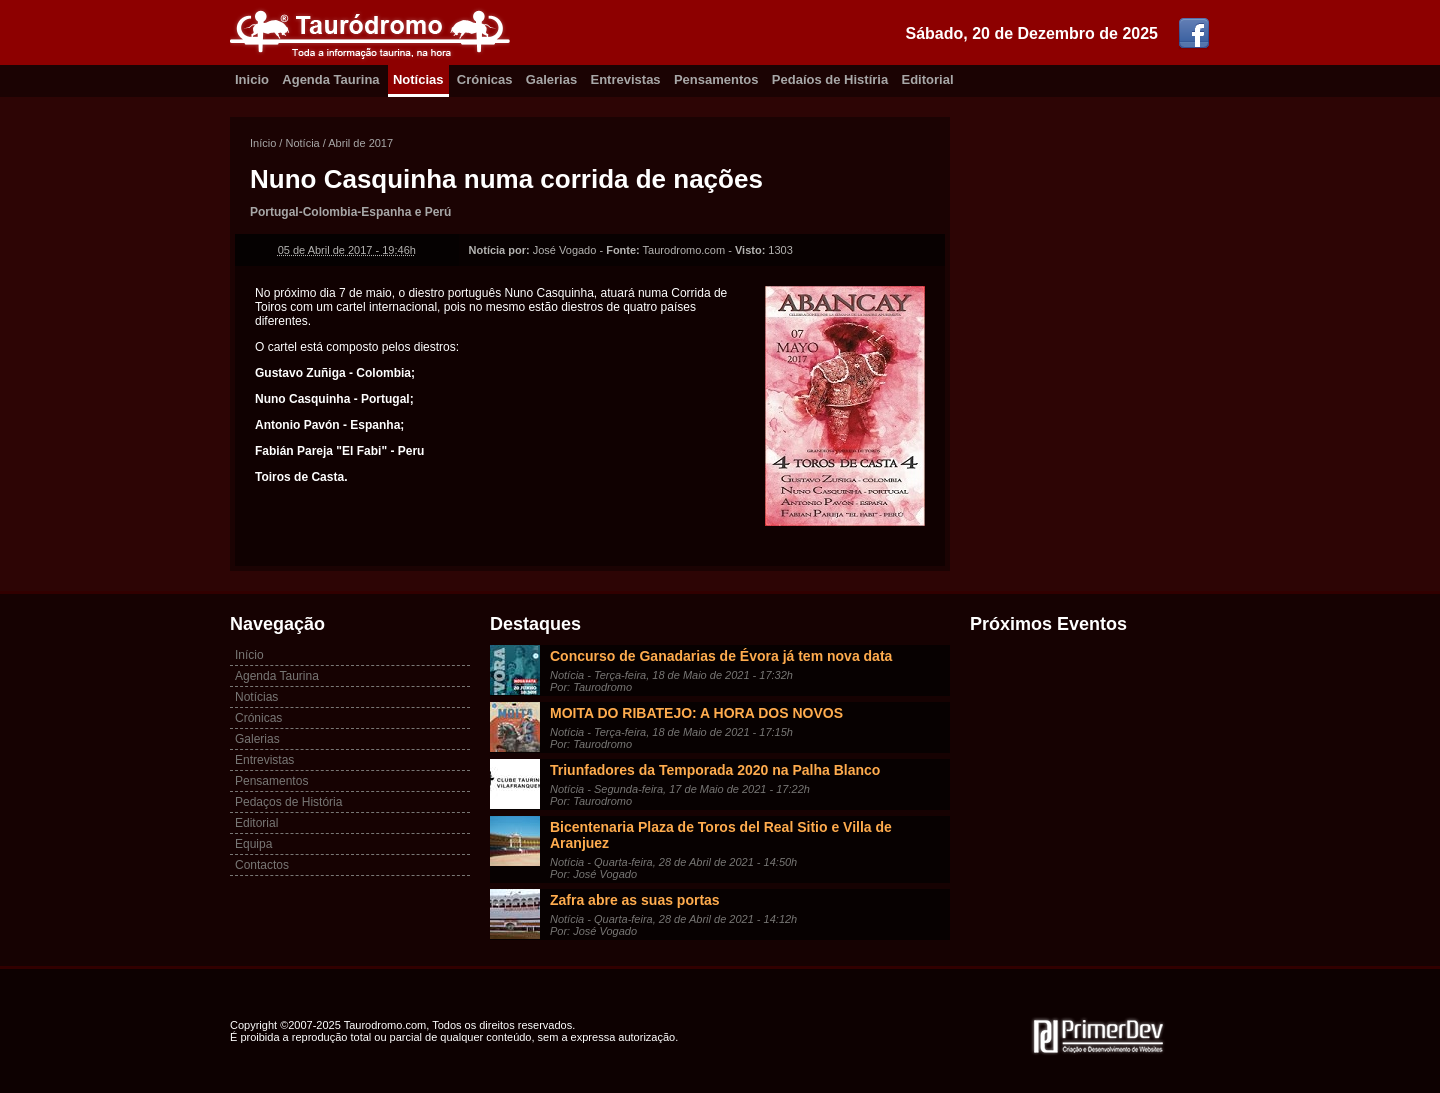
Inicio (252, 79)
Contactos (262, 865)
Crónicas (485, 79)
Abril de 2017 (360, 143)
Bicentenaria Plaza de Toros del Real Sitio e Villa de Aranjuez (721, 835)
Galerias (551, 79)
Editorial (928, 79)
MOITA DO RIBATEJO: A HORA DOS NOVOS (696, 713)
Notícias (418, 79)
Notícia (302, 143)
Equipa (253, 844)
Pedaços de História (288, 802)
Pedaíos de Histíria (830, 79)
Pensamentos (716, 79)
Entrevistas (626, 79)
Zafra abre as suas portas (635, 900)
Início (263, 143)
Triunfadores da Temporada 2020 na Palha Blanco (715, 770)
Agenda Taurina (330, 79)
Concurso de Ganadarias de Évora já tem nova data (721, 656)
